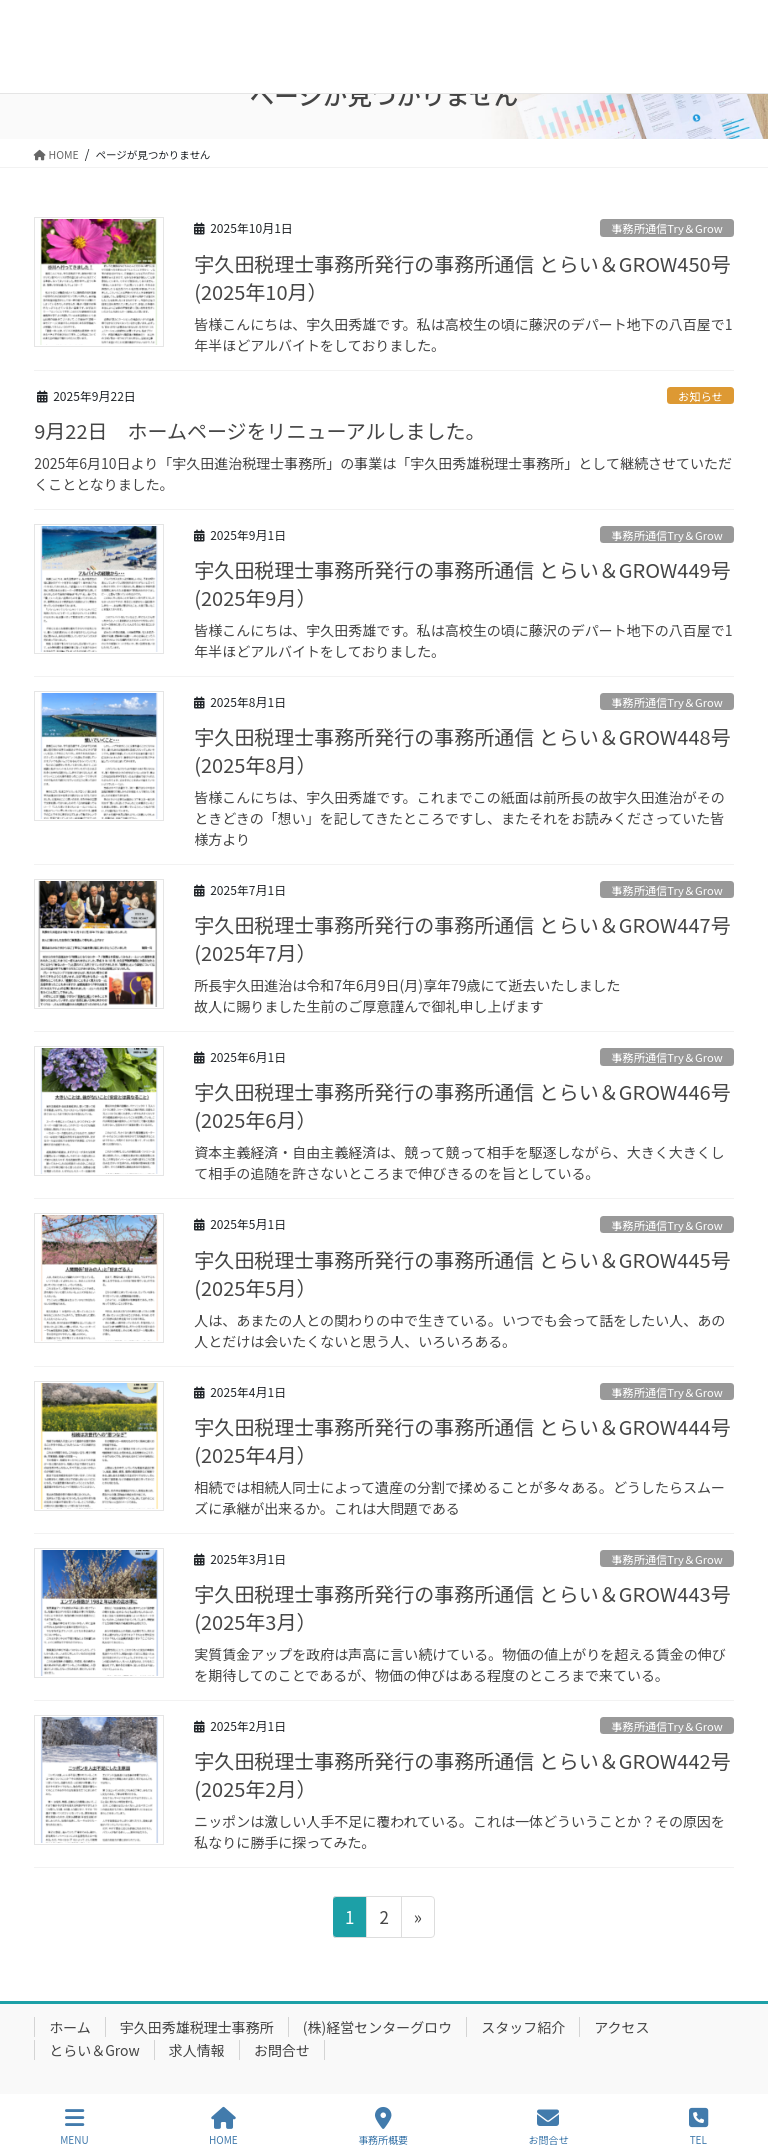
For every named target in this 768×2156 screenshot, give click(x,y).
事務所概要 (383, 2126)
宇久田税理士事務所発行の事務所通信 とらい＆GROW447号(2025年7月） (462, 938)
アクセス (621, 2027)
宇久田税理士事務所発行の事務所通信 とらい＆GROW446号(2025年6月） (462, 1105)
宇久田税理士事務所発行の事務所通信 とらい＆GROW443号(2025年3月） (462, 1607)
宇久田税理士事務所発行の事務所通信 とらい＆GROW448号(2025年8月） (462, 750)
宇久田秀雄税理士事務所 (197, 2027)
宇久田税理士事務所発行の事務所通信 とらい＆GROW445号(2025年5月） (462, 1273)
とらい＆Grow (94, 2050)
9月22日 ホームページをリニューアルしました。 (259, 430)
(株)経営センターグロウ (377, 2027)
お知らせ (700, 396)
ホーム (70, 2027)
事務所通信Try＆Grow (666, 228)
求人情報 (197, 2050)
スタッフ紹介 (523, 2027)
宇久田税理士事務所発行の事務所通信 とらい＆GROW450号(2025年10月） (462, 277)
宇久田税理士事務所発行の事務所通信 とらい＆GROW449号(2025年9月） (462, 583)
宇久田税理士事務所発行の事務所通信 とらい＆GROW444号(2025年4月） (462, 1440)
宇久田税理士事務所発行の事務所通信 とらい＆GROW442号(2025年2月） (462, 1774)
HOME (223, 2126)
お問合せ (282, 2050)
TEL (698, 2126)
